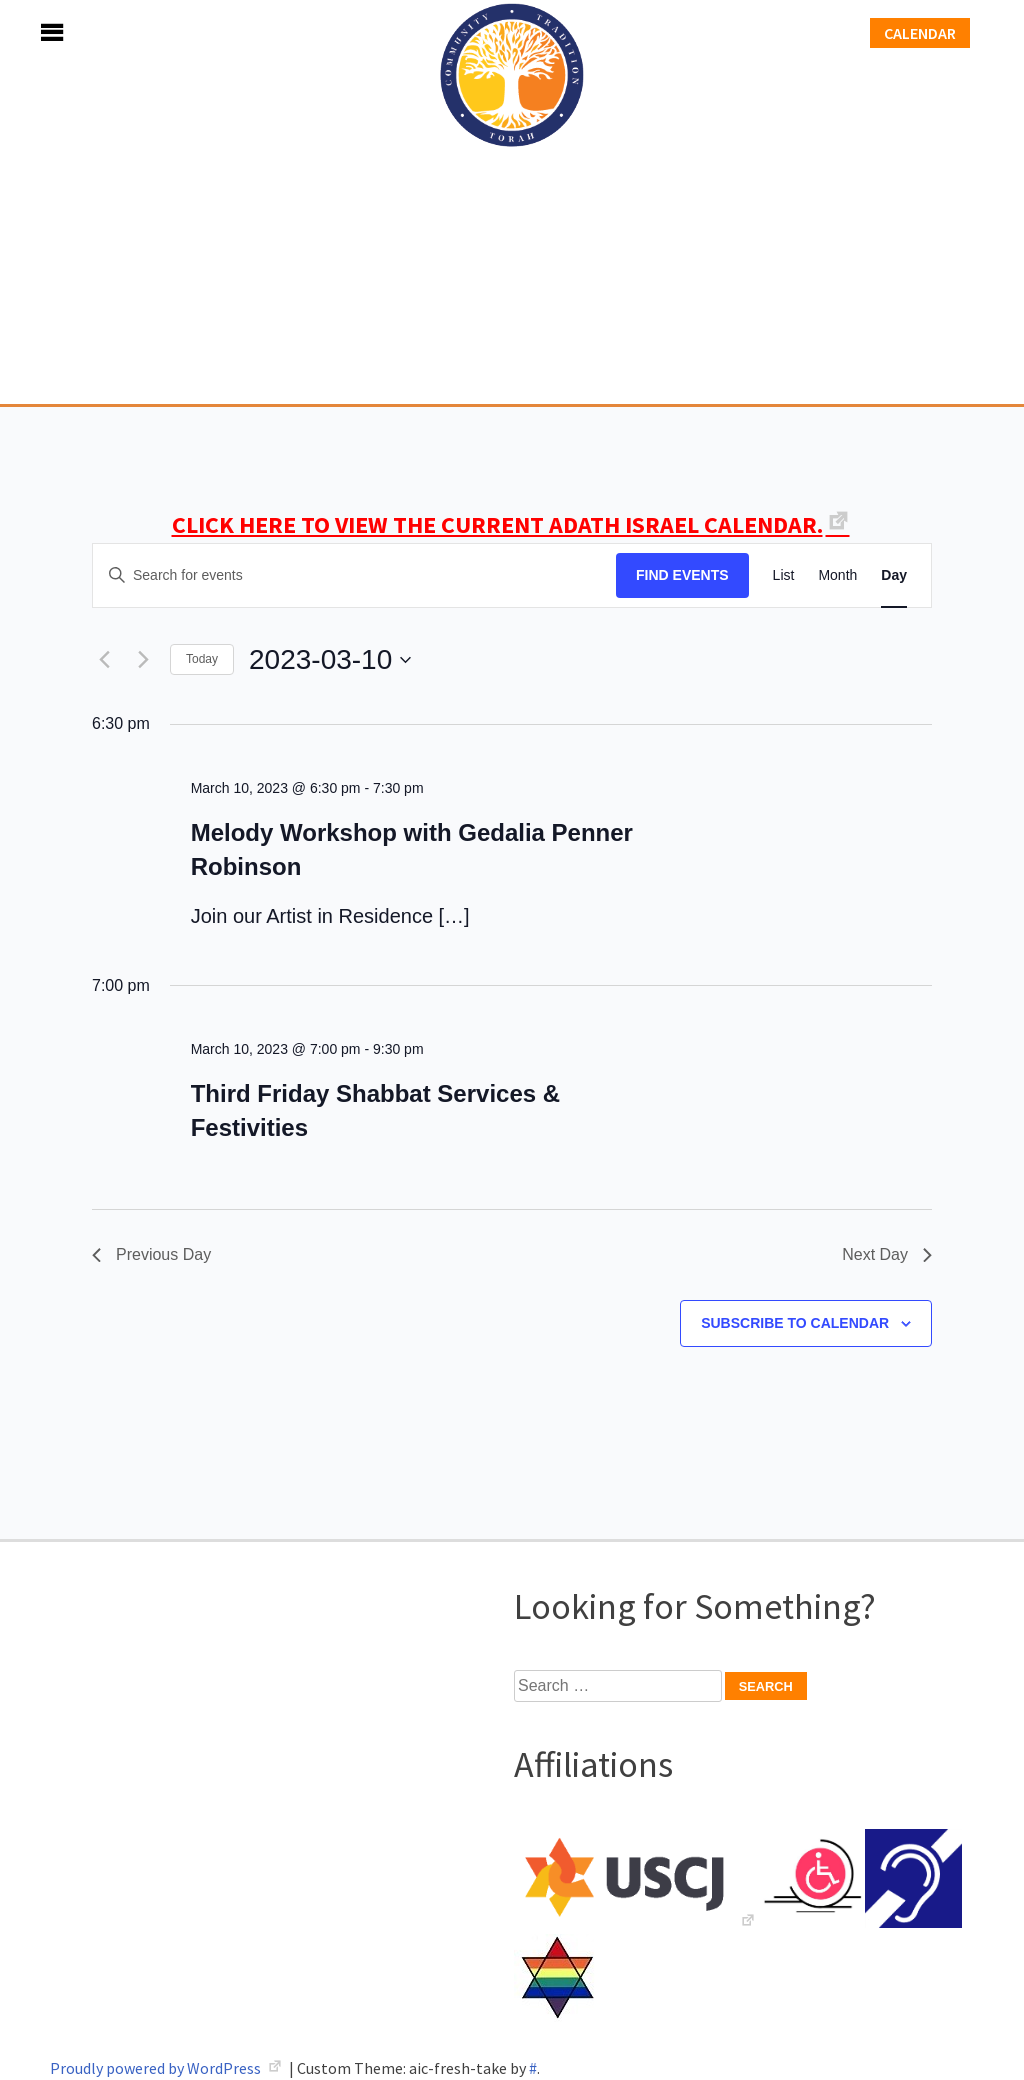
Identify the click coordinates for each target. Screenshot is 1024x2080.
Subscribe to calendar (795, 1323)
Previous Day (151, 1254)
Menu (30, 32)
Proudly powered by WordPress (157, 2068)
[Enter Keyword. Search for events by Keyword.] (354, 575)
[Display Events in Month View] (837, 575)
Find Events (682, 575)
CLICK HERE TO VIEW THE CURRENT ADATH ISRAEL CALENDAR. (497, 524)
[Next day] (143, 660)
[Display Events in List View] (784, 575)
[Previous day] (104, 660)
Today (202, 659)
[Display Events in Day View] (894, 575)
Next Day (887, 1254)
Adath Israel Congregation (512, 202)
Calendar (920, 33)
